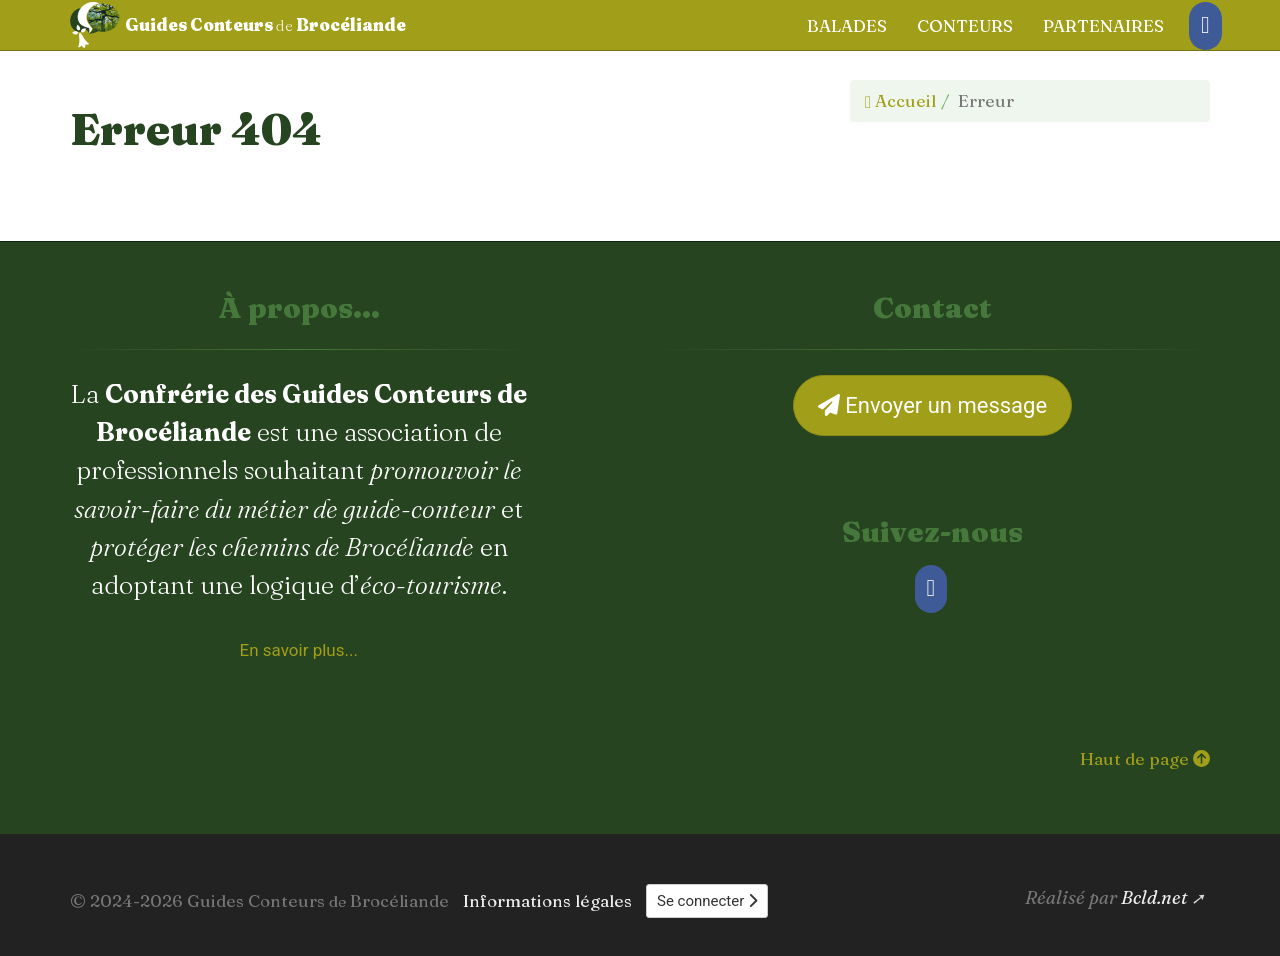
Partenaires (1103, 25)
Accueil (900, 100)
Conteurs (965, 25)
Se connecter (707, 901)
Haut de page (1145, 758)
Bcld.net (1154, 897)
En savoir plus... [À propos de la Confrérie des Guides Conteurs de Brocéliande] (299, 650)
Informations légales (547, 900)
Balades (847, 25)
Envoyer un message (932, 405)
